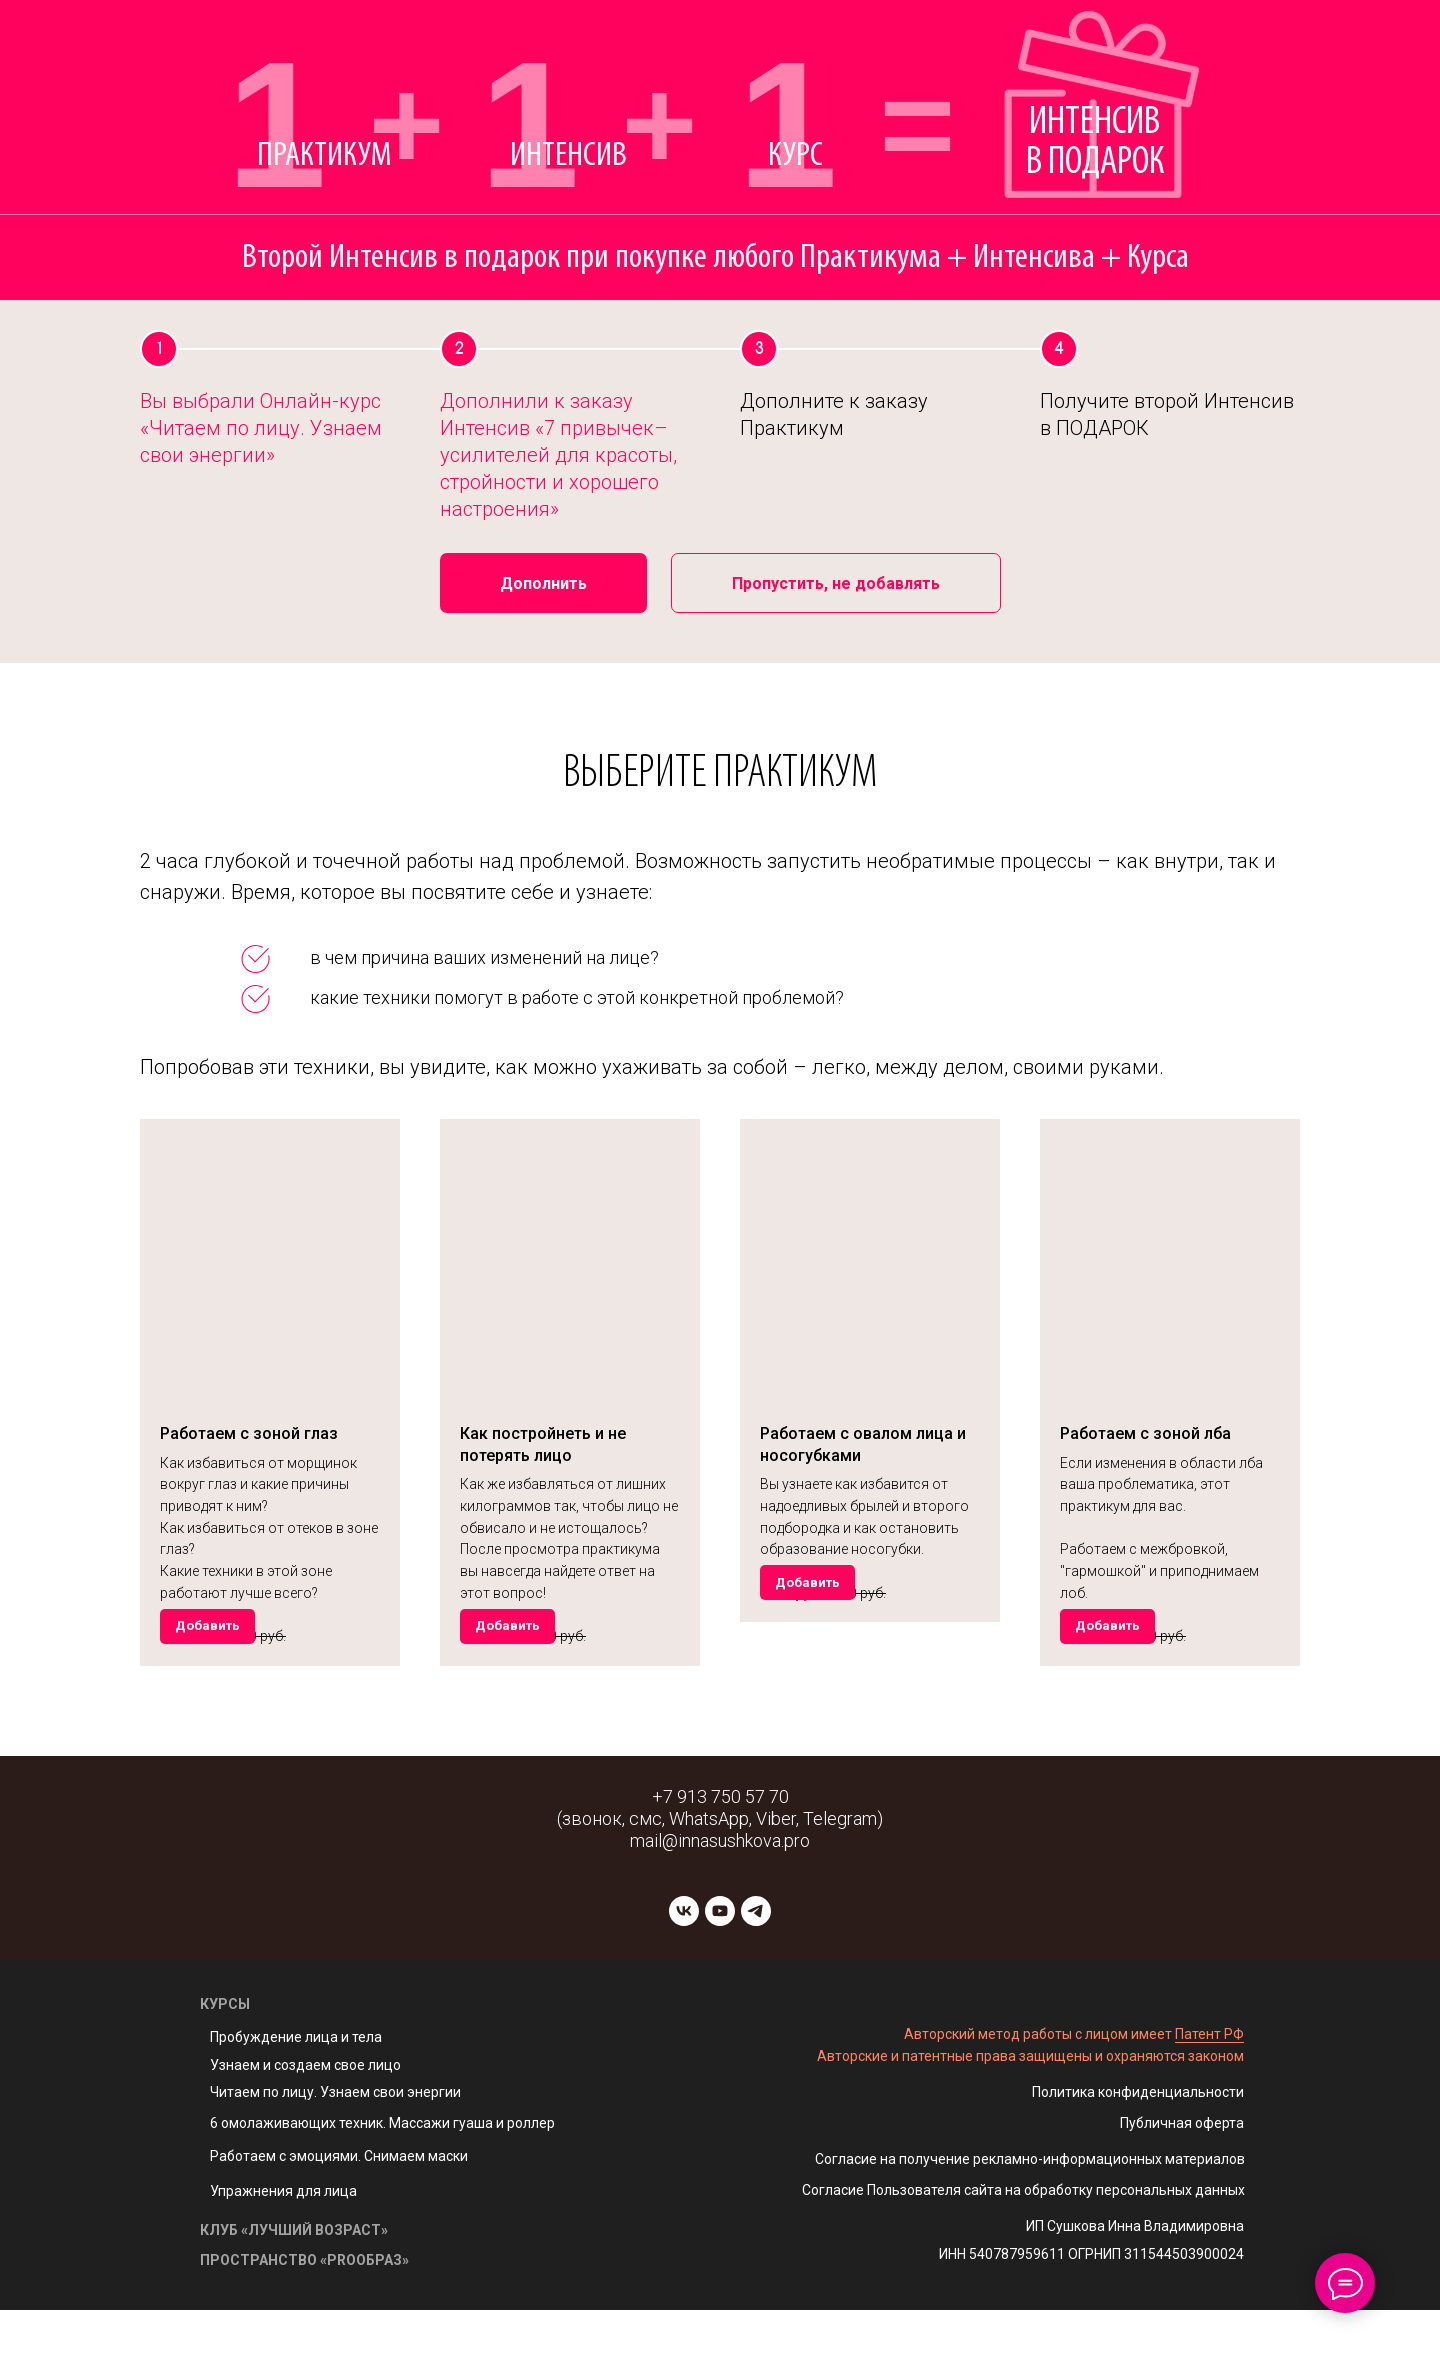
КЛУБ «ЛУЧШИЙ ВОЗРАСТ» (294, 2287)
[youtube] (720, 1968)
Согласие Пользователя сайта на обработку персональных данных (1023, 2247)
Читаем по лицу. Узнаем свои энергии (335, 2149)
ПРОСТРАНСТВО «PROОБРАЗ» (304, 2317)
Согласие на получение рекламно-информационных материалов (1030, 2216)
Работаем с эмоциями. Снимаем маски (339, 2213)
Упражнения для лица (283, 2248)
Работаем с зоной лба (1145, 1433)
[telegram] (756, 1968)
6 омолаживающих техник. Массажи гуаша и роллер (382, 2180)
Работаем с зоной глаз (249, 1433)
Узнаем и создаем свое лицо (305, 2122)
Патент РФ (1209, 2091)
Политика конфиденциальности (1138, 2149)
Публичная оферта (1182, 2180)
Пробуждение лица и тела (296, 2094)
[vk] (684, 1968)
